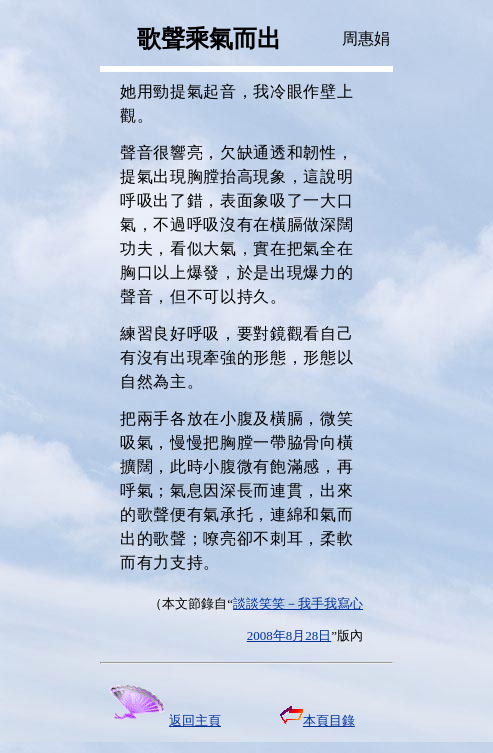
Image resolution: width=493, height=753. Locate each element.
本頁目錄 (317, 720)
